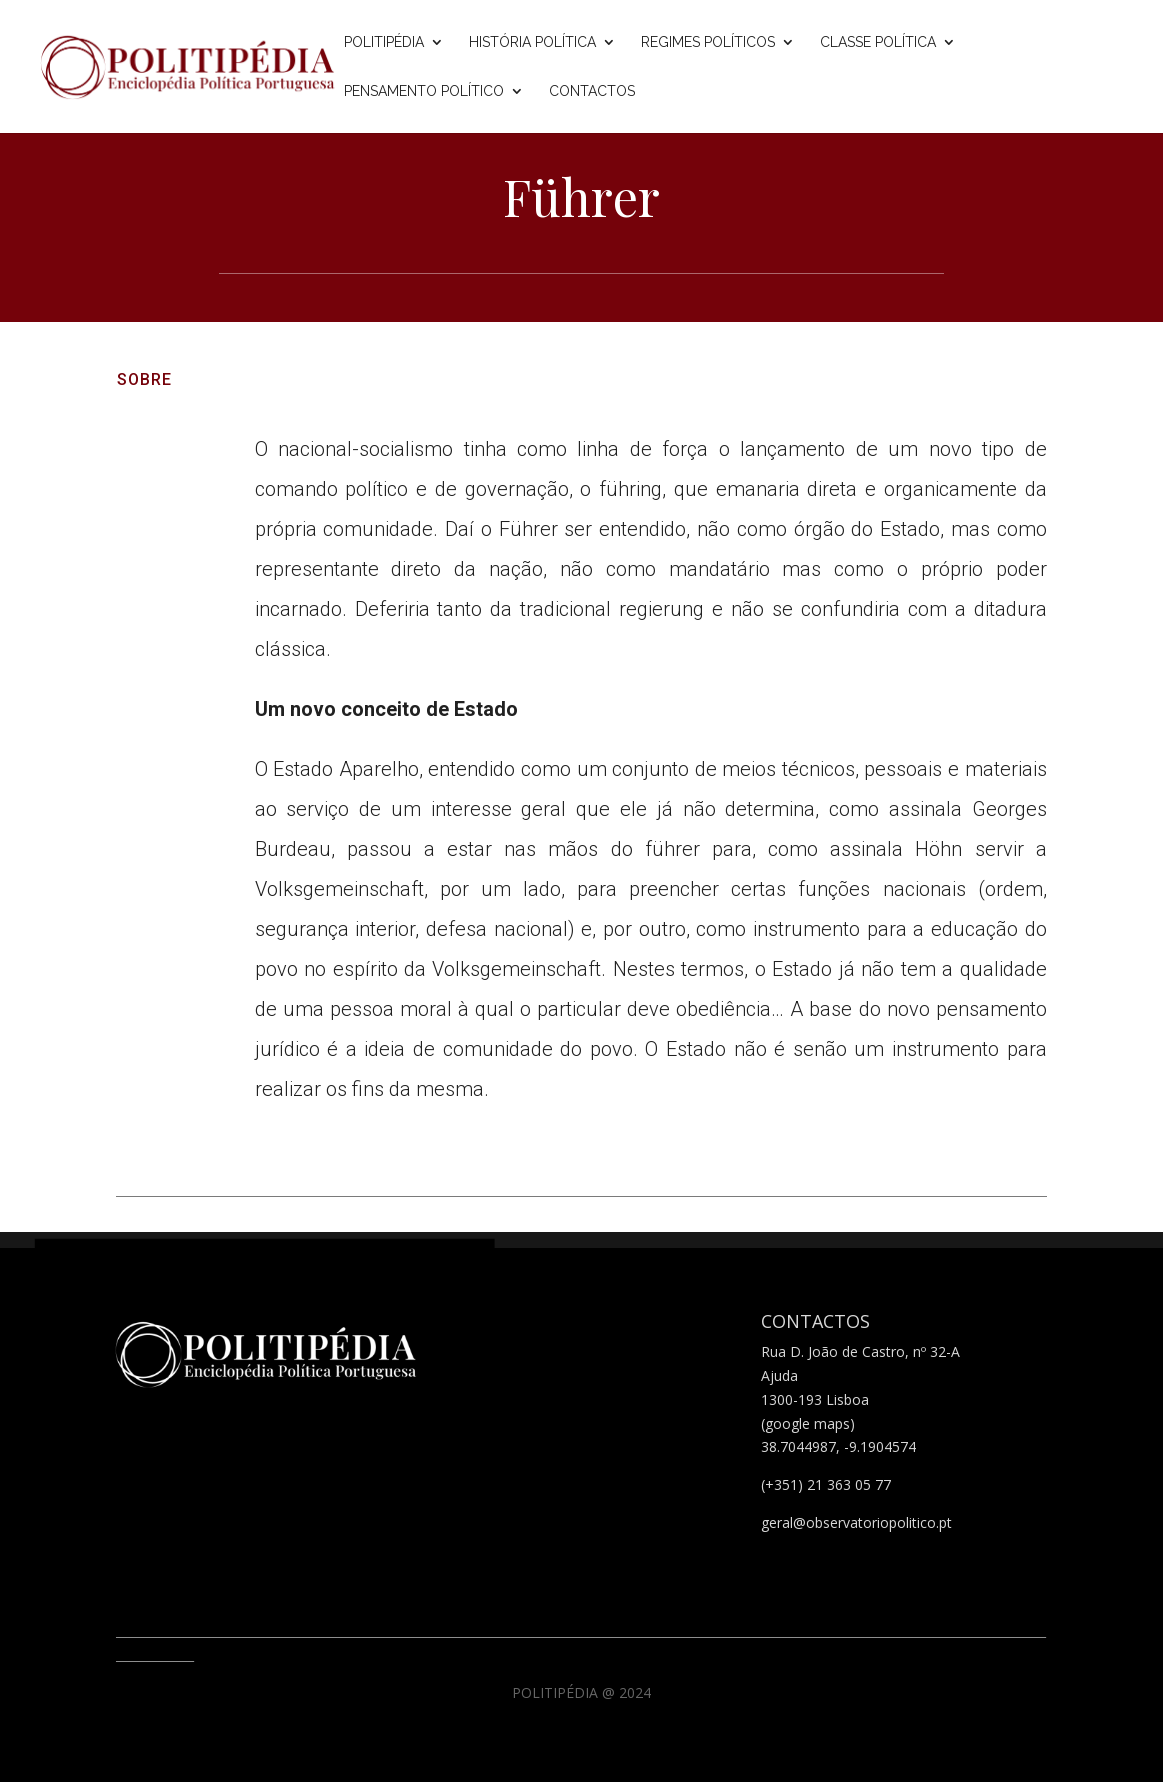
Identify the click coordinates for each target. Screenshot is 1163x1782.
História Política (532, 42)
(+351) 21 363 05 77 (826, 1484)
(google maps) (808, 1423)
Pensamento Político (424, 91)
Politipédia (384, 42)
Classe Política (878, 42)
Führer (581, 196)
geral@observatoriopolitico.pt (856, 1522)
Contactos (592, 91)
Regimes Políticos (708, 42)
